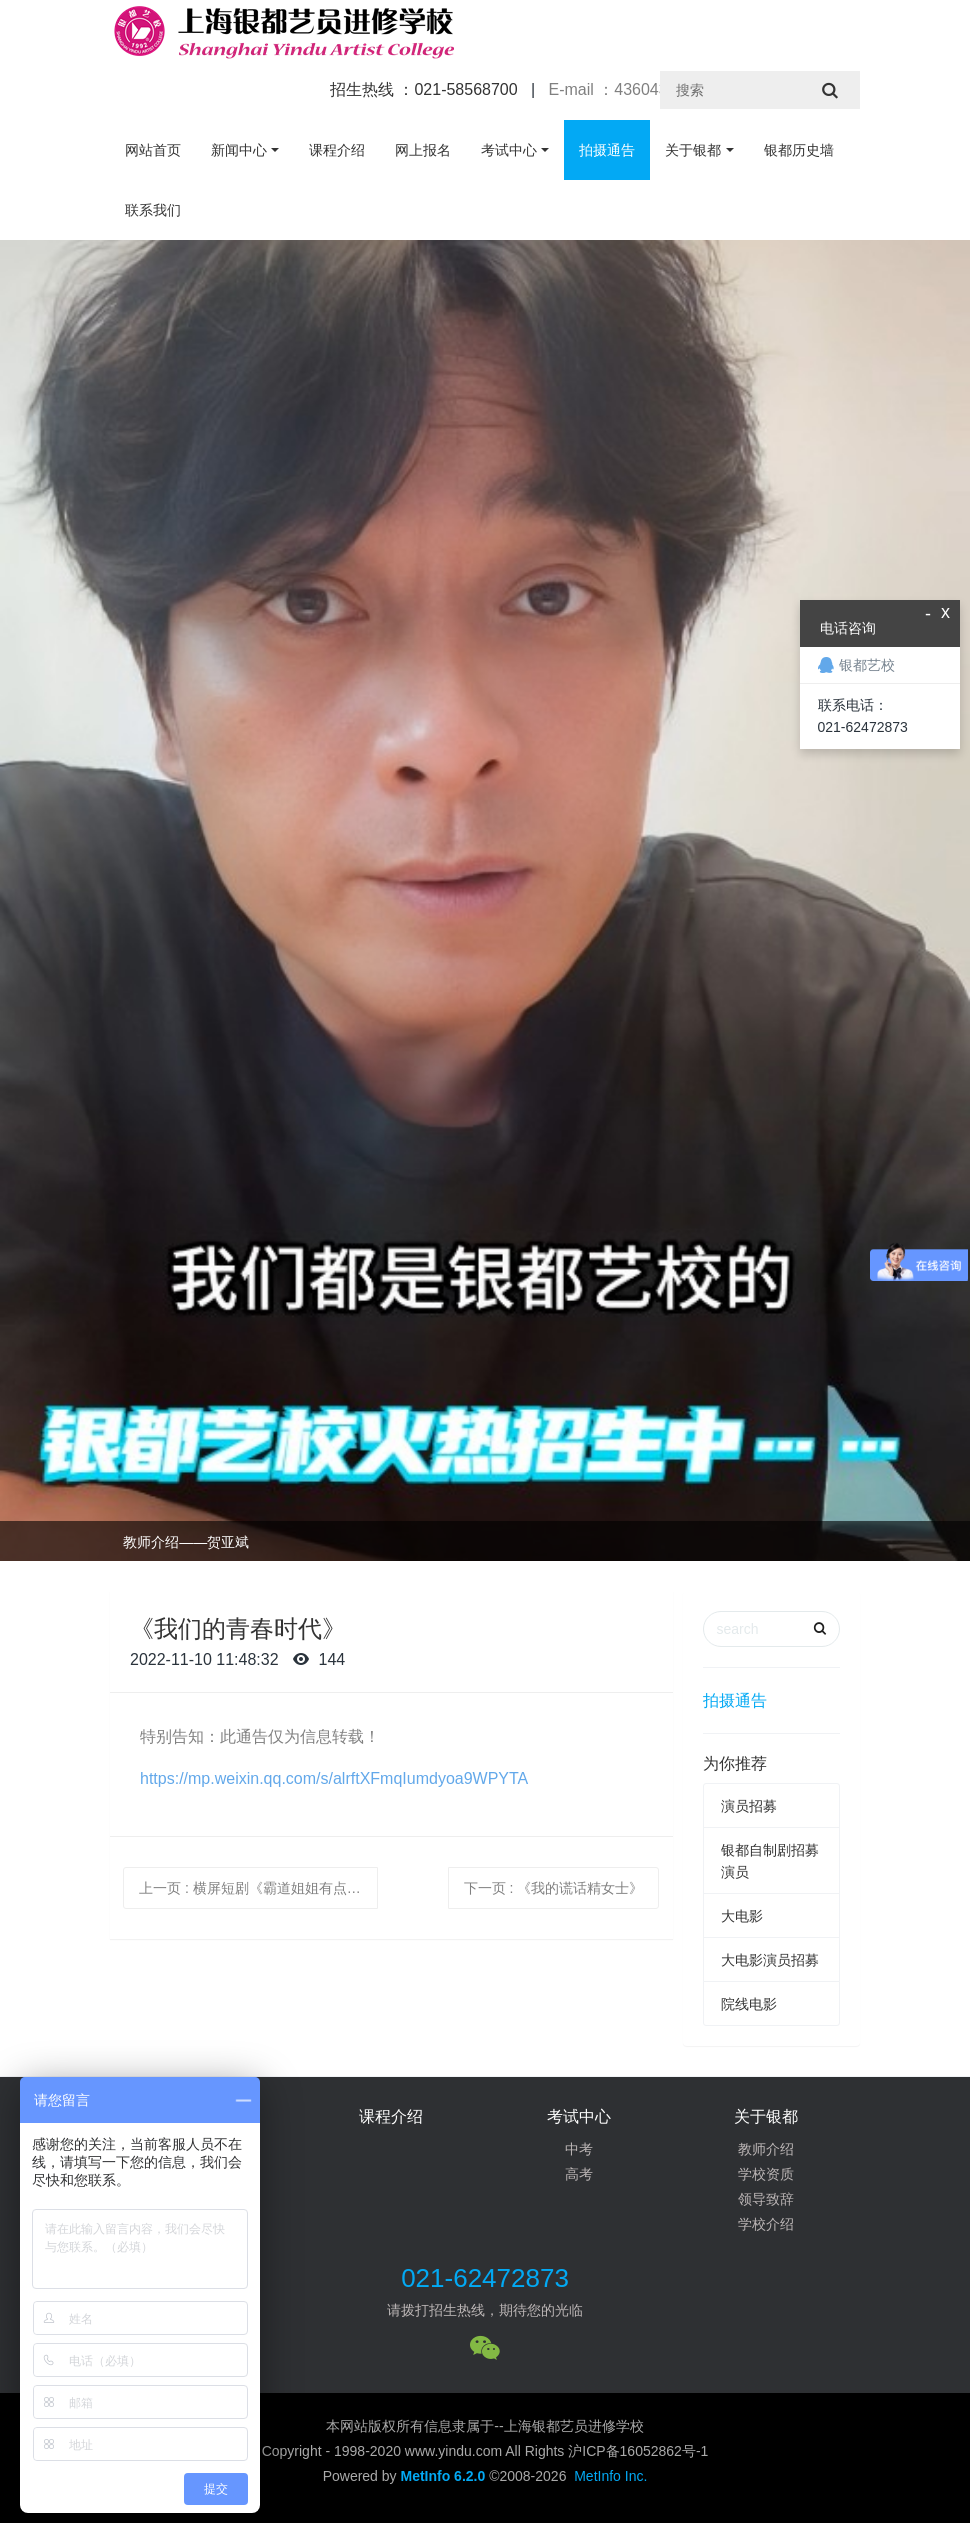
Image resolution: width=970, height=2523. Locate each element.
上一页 (257, 1888)
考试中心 (509, 150)
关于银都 (693, 150)
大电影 (742, 1916)
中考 (579, 2149)
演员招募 (749, 1806)
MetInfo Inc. (610, 2476)
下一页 (554, 1888)
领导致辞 (766, 2199)
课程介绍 (337, 150)
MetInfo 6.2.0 (442, 2476)
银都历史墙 (799, 150)
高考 (579, 2174)
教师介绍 (766, 2149)
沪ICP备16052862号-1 (638, 2451)
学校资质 (766, 2174)
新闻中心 (239, 150)
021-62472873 (485, 2278)
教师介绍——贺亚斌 (186, 1542)
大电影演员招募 (770, 1960)
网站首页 (153, 150)
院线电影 (749, 2004)
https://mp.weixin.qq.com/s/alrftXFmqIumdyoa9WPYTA (334, 1778)
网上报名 (423, 150)
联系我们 (153, 210)
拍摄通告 (607, 150)
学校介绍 (766, 2224)
